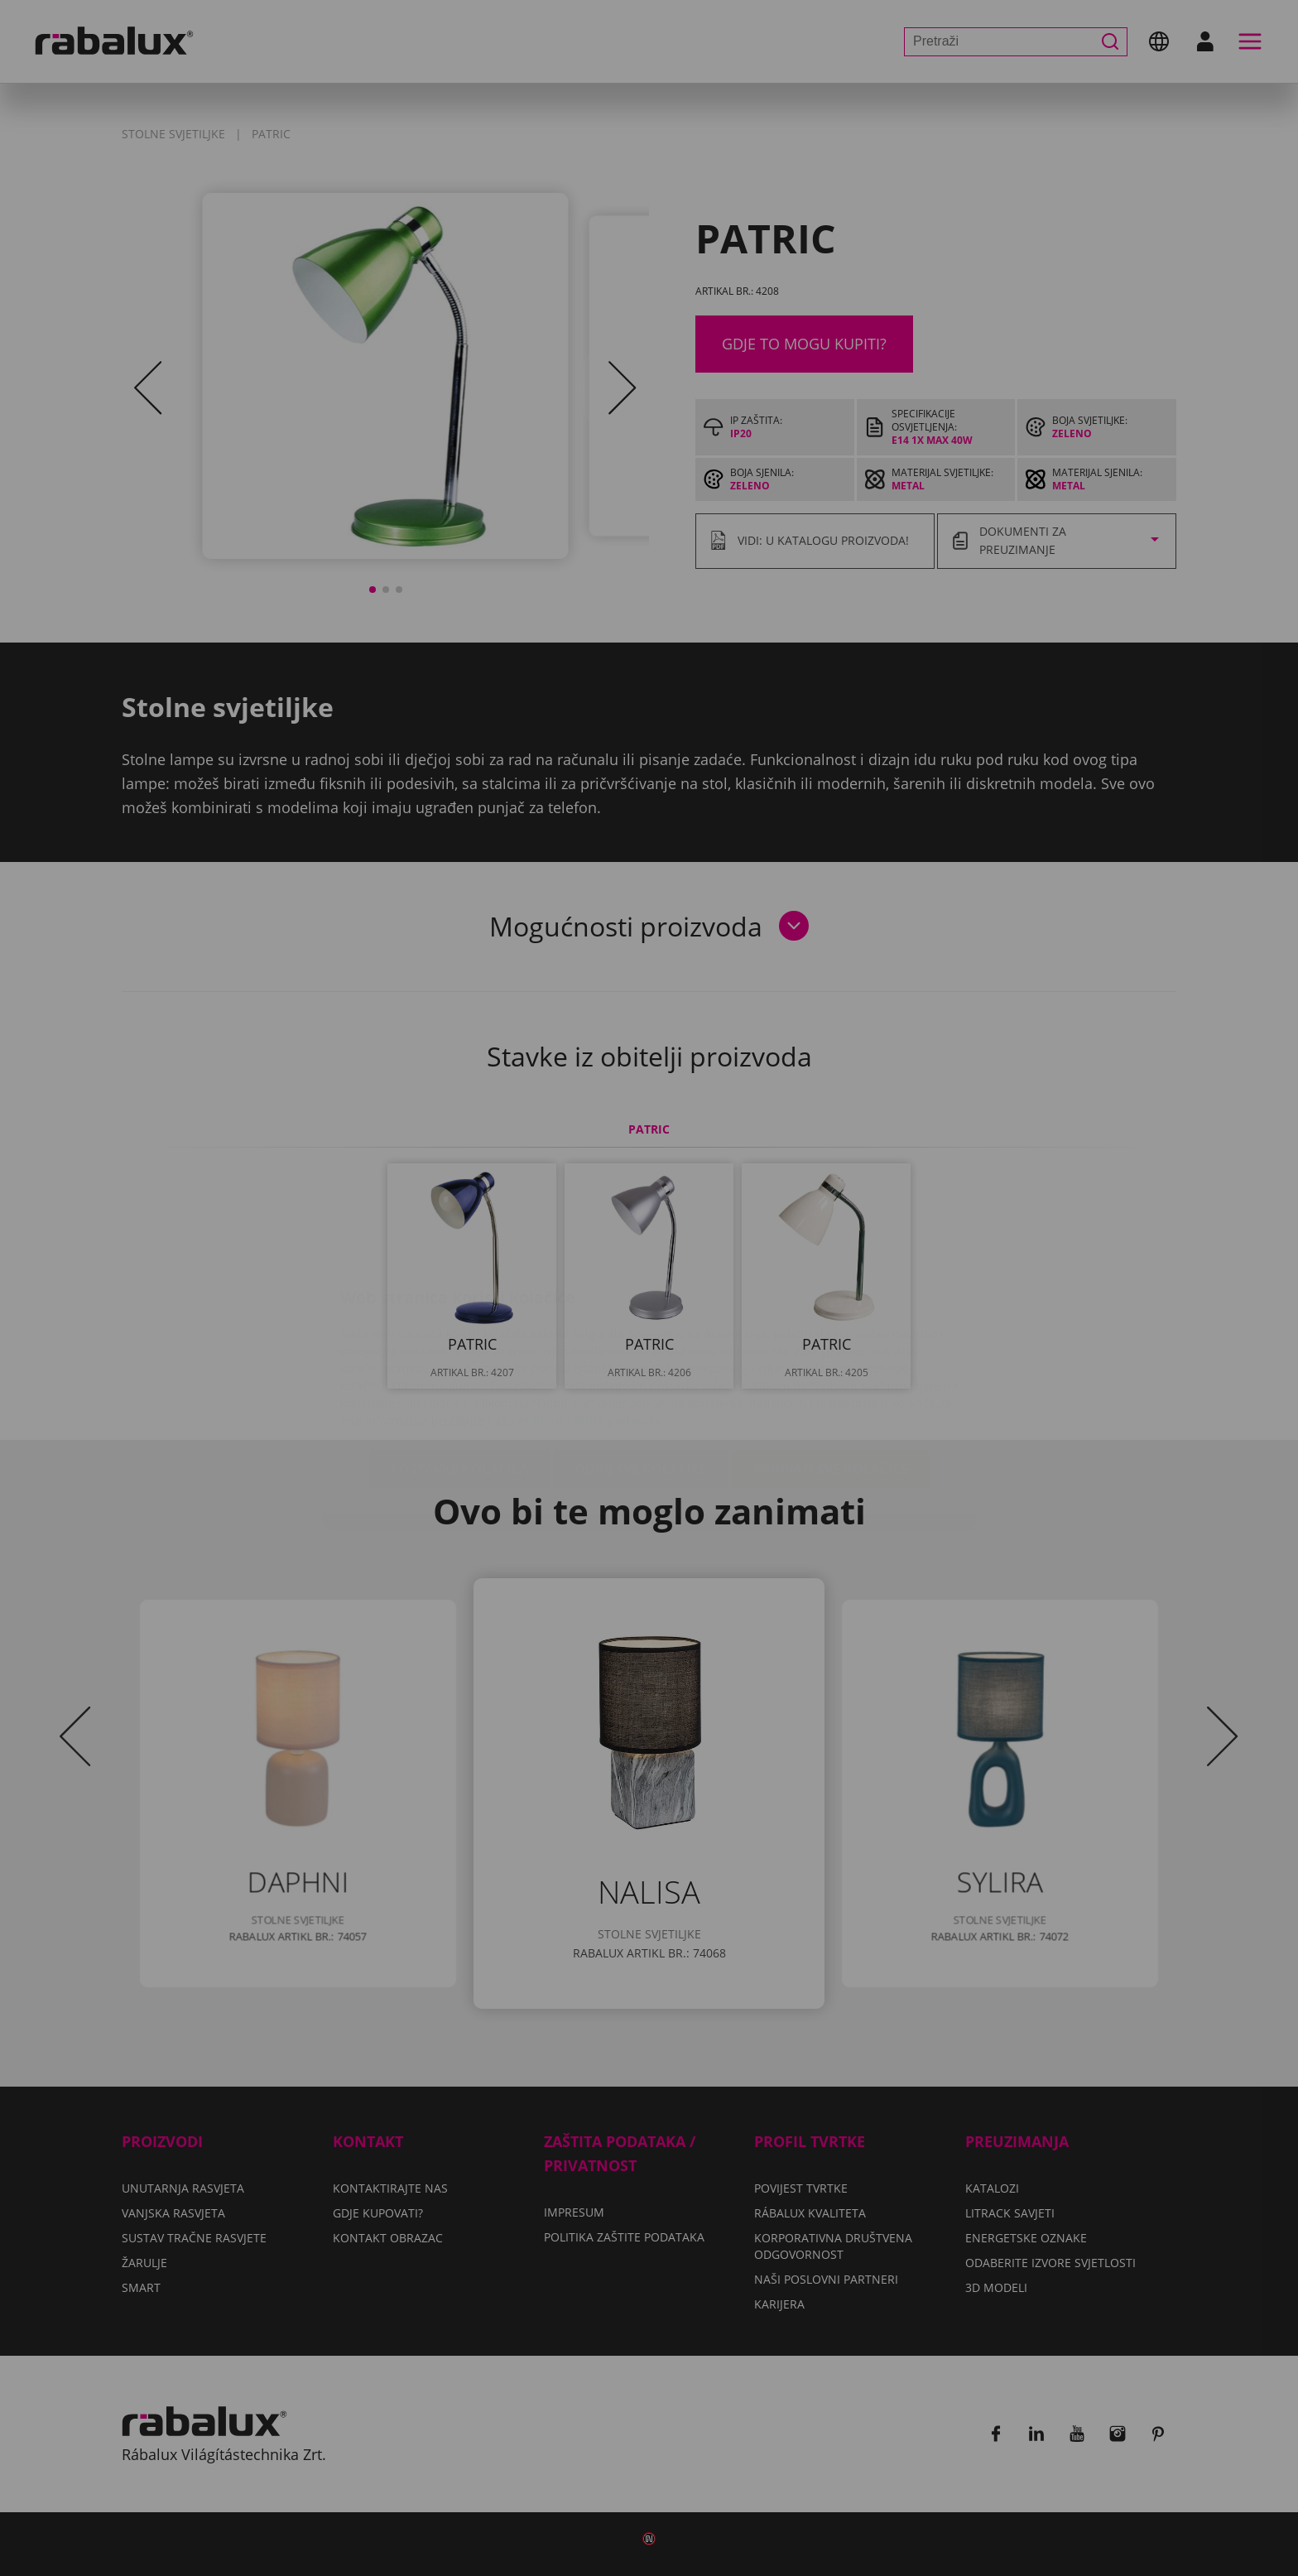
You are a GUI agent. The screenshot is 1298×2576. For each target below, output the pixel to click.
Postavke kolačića (459, 1370)
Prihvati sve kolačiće (830, 1370)
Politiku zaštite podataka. (592, 1322)
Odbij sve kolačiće (640, 1370)
